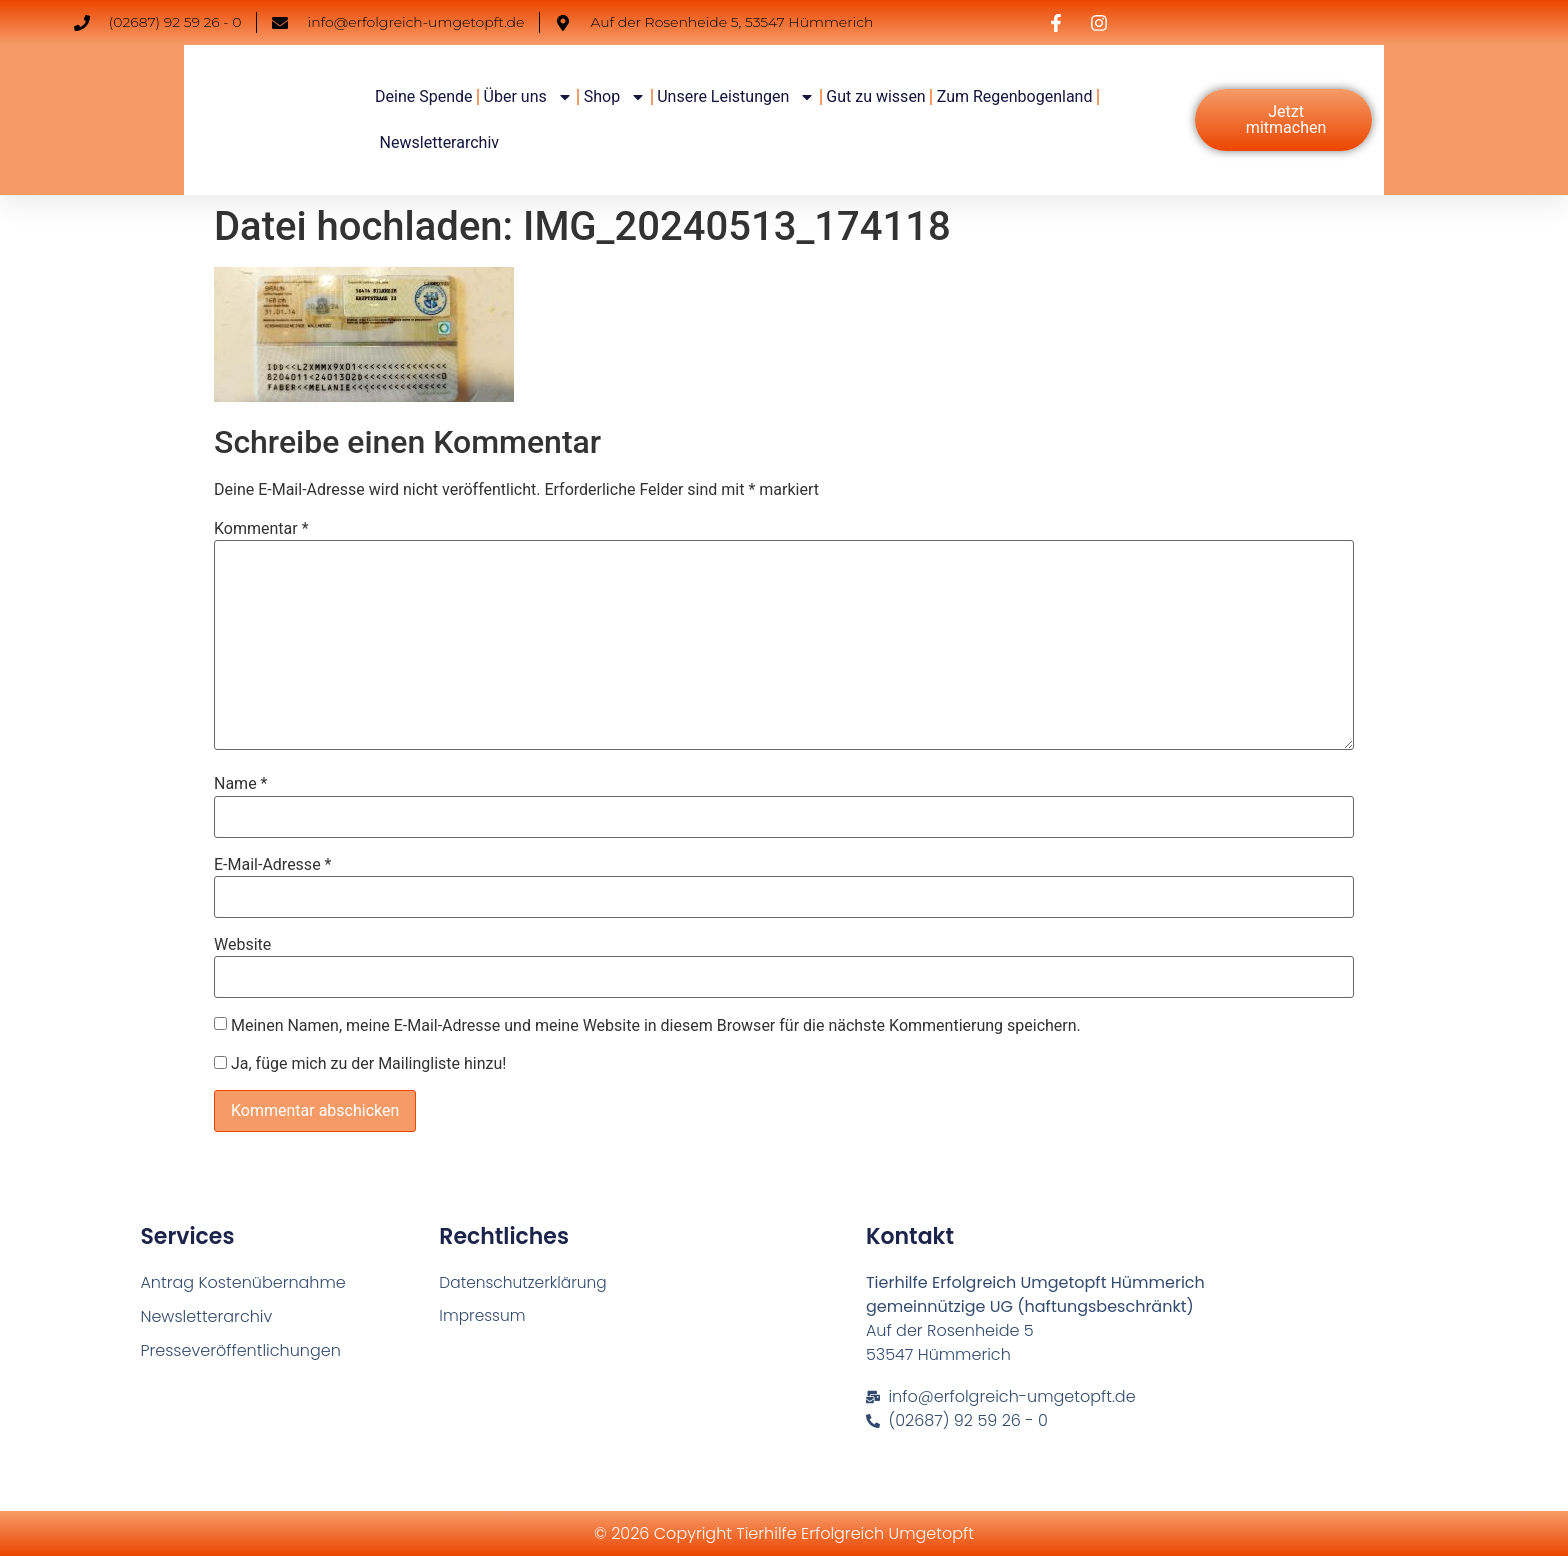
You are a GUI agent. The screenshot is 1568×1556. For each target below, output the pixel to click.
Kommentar (261, 529)
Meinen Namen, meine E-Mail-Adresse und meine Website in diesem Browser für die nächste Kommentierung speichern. (656, 1026)
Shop (615, 97)
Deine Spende (423, 96)
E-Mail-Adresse (272, 865)
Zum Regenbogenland (1015, 96)
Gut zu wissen (875, 96)
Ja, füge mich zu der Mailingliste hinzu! (360, 1064)
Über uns (528, 97)
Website (242, 945)
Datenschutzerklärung (526, 1282)
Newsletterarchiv (439, 142)
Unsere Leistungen (736, 97)
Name (241, 784)
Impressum (483, 1316)
